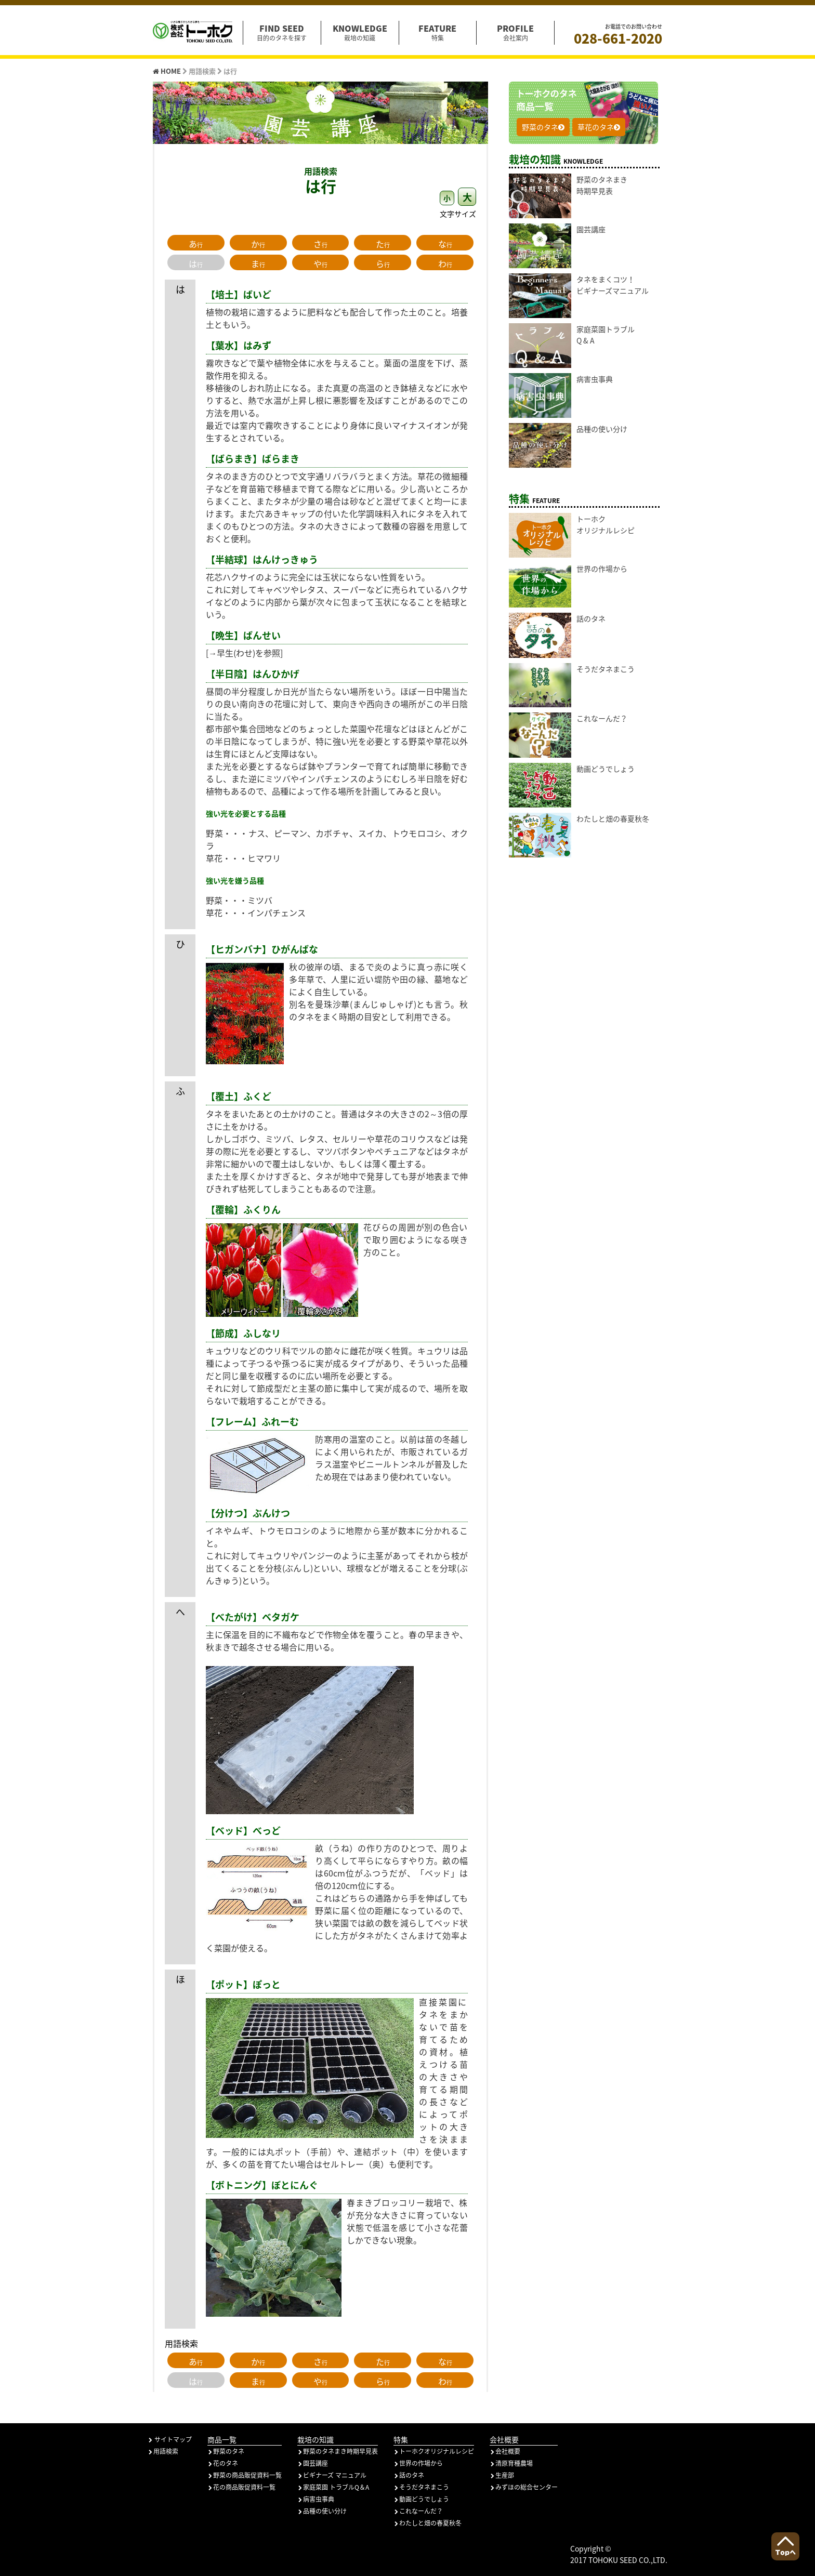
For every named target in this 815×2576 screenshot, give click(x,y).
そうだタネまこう (421, 2487)
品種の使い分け (322, 2511)
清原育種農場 (511, 2463)
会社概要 (505, 2451)
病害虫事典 (315, 2499)
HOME (167, 71)
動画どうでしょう (421, 2499)
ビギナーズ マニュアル (331, 2475)
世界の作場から (418, 2463)
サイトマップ (170, 2439)
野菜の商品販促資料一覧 (244, 2475)
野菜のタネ (543, 127)
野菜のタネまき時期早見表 (337, 2451)
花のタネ (222, 2463)
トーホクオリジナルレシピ (433, 2451)
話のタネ (408, 2475)
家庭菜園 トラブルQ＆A (333, 2487)
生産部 (502, 2475)
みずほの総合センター (524, 2487)
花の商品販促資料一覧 (241, 2487)
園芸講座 (312, 2463)
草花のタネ (598, 127)
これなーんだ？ (418, 2511)
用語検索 (163, 2451)
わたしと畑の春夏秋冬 (427, 2523)
